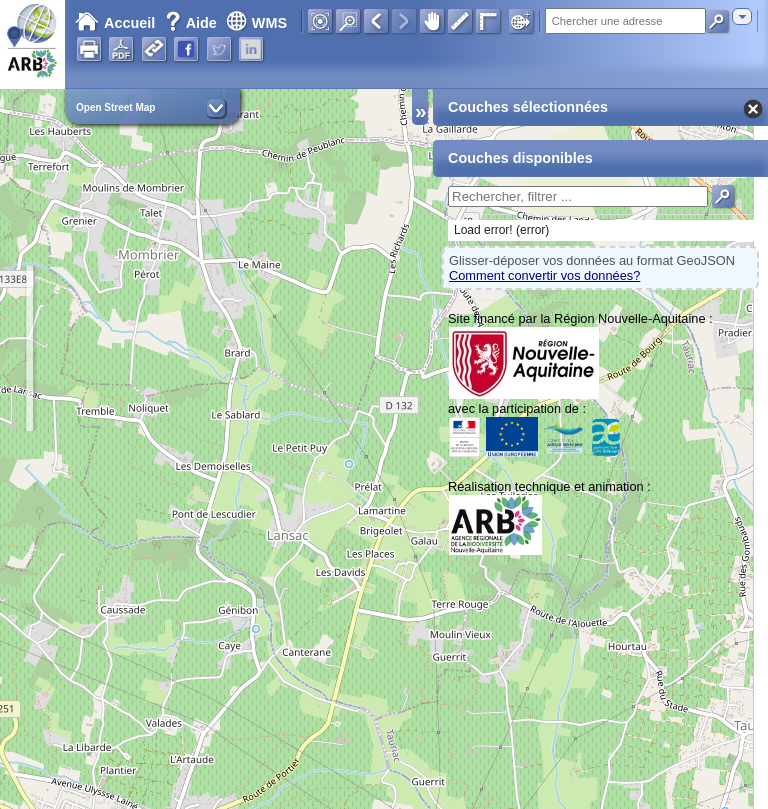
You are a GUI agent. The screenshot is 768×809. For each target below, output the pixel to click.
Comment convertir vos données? (544, 275)
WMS (256, 23)
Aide (193, 23)
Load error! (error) (501, 230)
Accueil (115, 23)
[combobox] (742, 16)
